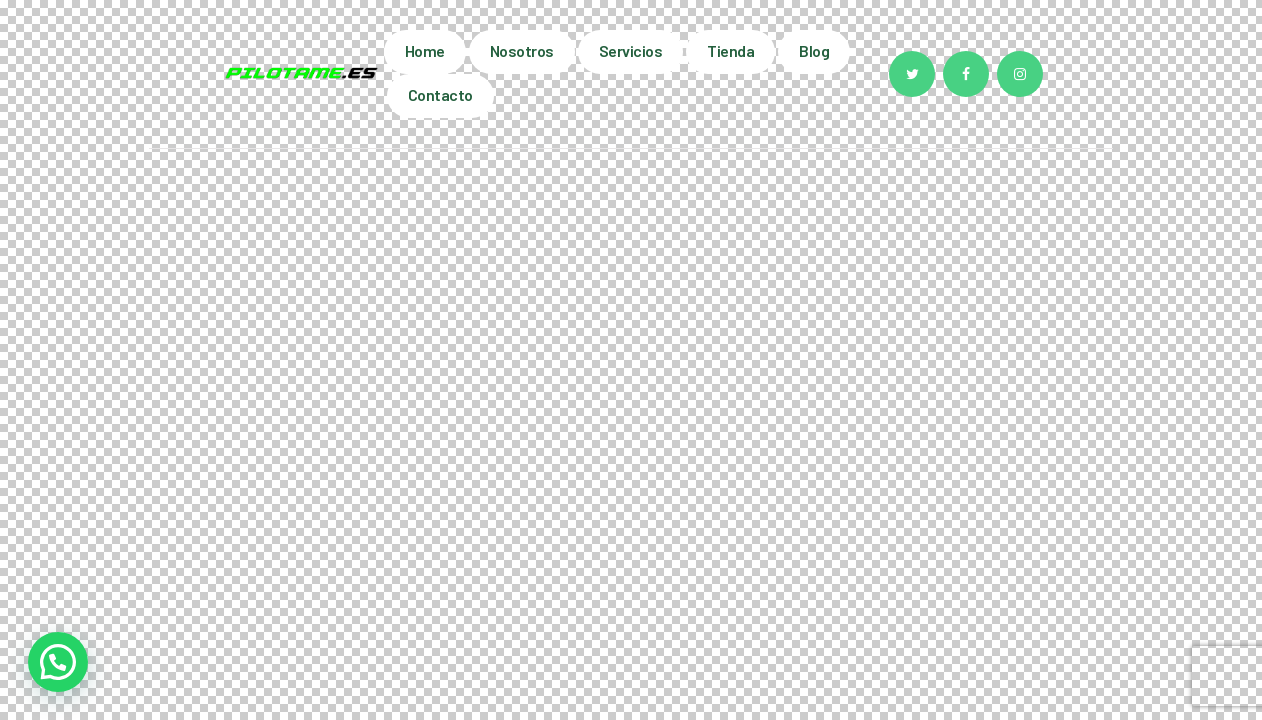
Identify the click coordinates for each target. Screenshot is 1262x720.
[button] (58, 662)
